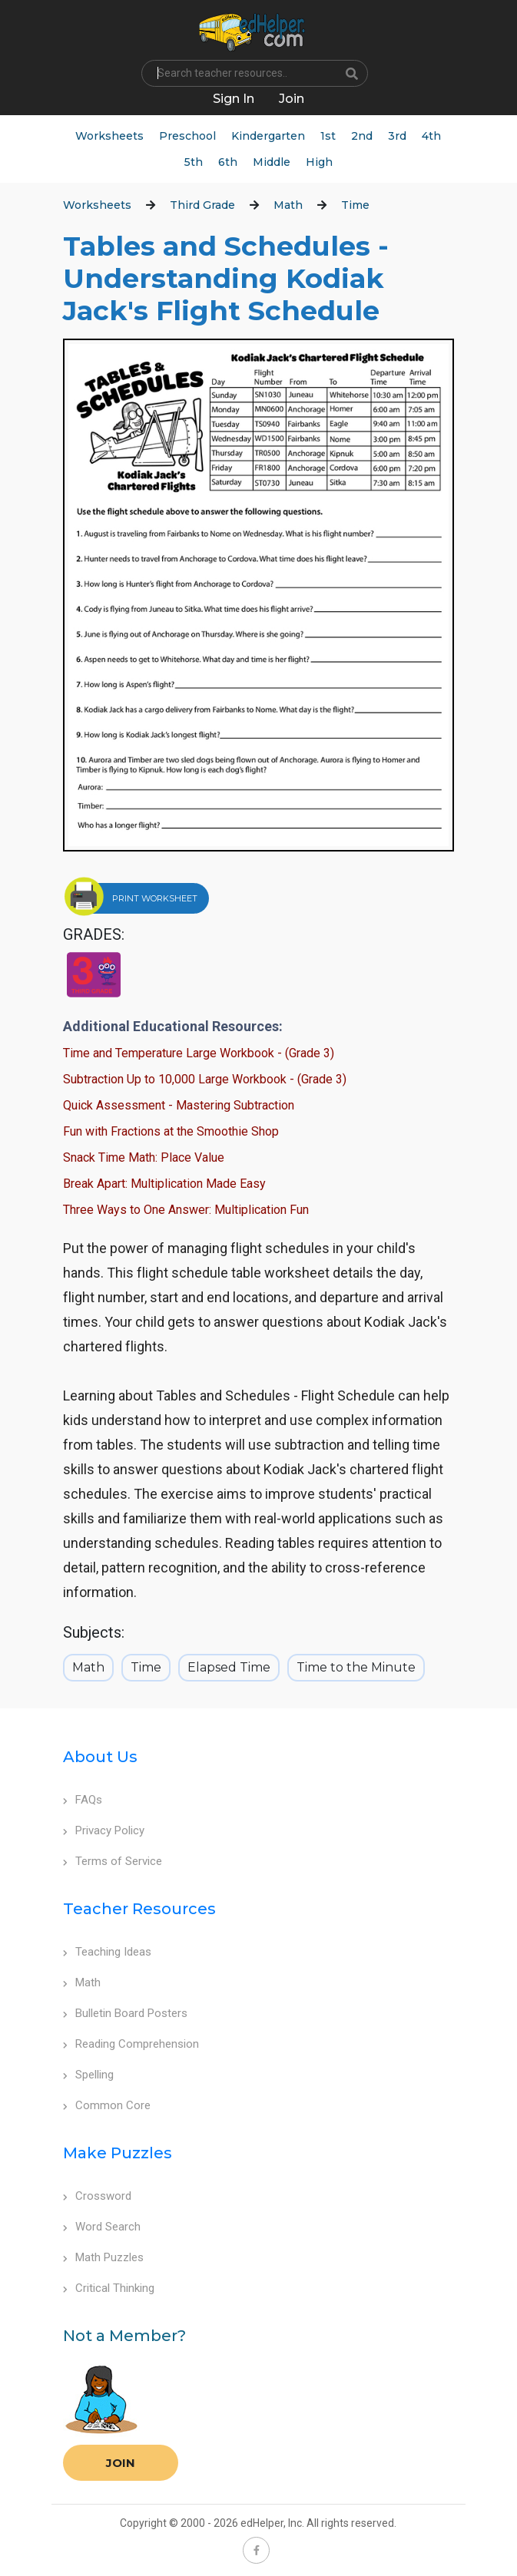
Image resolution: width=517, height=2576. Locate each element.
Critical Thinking (108, 2288)
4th (431, 136)
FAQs (82, 1800)
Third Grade (202, 205)
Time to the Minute (356, 1667)
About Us (100, 1757)
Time (355, 205)
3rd (397, 136)
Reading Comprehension (131, 2044)
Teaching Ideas (107, 1952)
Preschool (187, 136)
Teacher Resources (139, 1909)
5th (193, 162)
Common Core (107, 2105)
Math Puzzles (103, 2257)
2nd (362, 136)
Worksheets (109, 136)
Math (288, 205)
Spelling (88, 2075)
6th (227, 162)
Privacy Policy (103, 1830)
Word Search (102, 2227)
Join (120, 2462)
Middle (271, 162)
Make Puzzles (117, 2153)
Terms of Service (112, 1861)
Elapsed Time (228, 1667)
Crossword (97, 2196)
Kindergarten (268, 136)
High (319, 162)
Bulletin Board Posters (125, 2013)
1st (328, 136)
